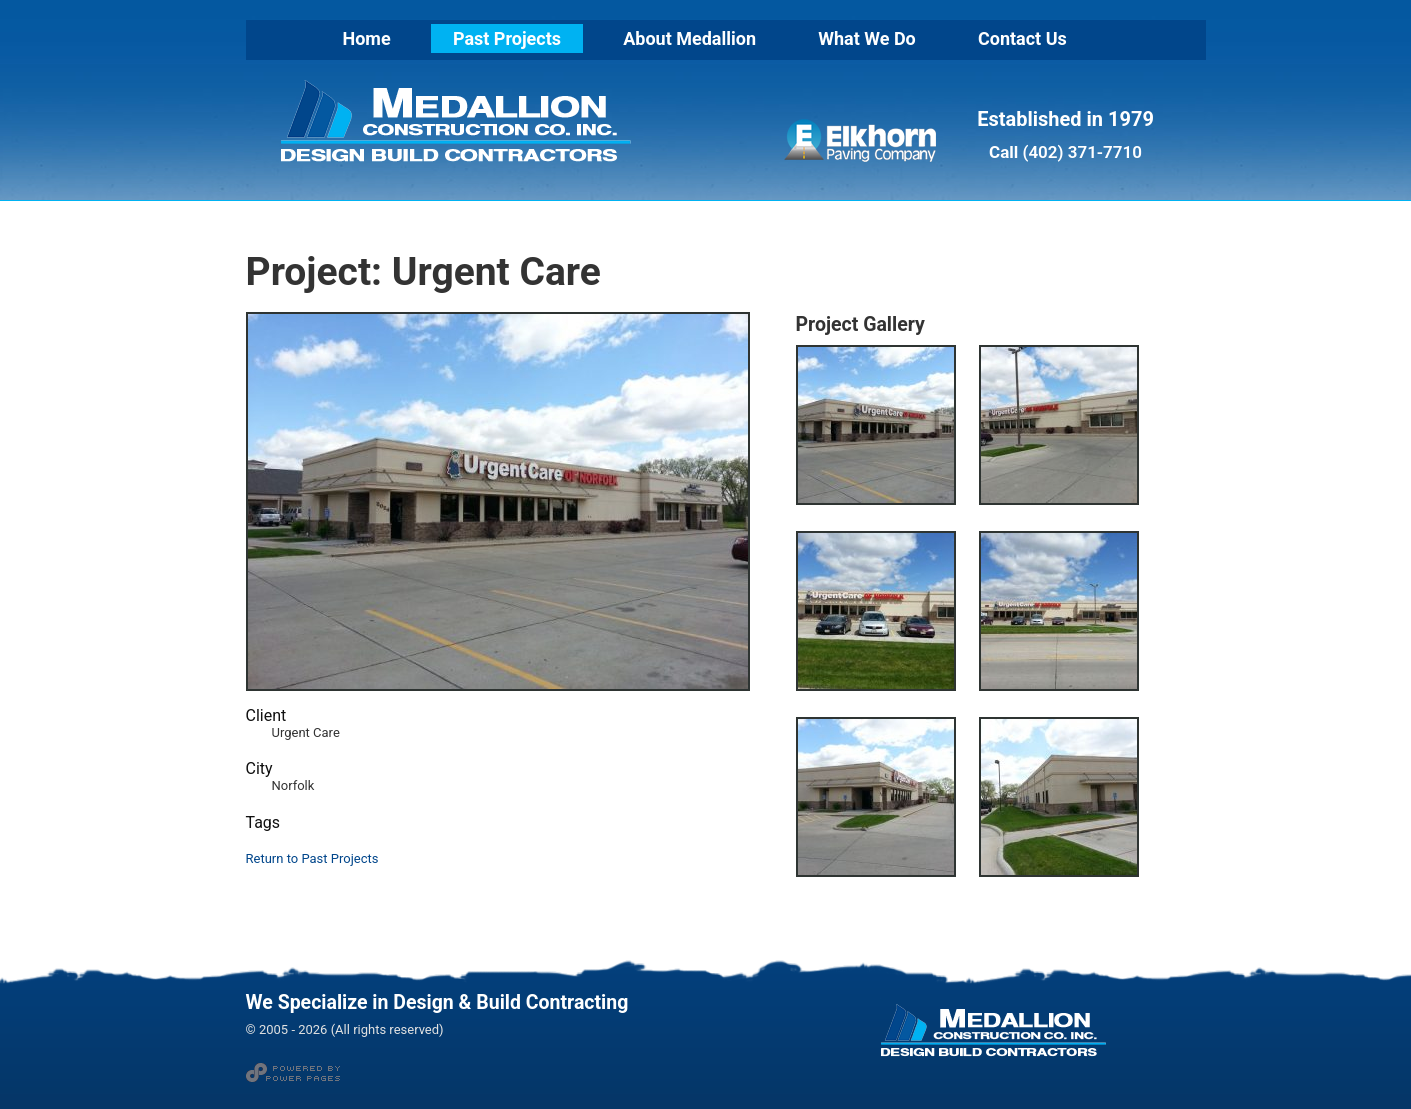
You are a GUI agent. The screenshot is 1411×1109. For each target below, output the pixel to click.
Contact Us (1022, 38)
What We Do (867, 38)
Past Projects (507, 38)
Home (367, 38)
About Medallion (689, 38)
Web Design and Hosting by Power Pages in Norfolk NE (293, 1072)
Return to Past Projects (312, 858)
